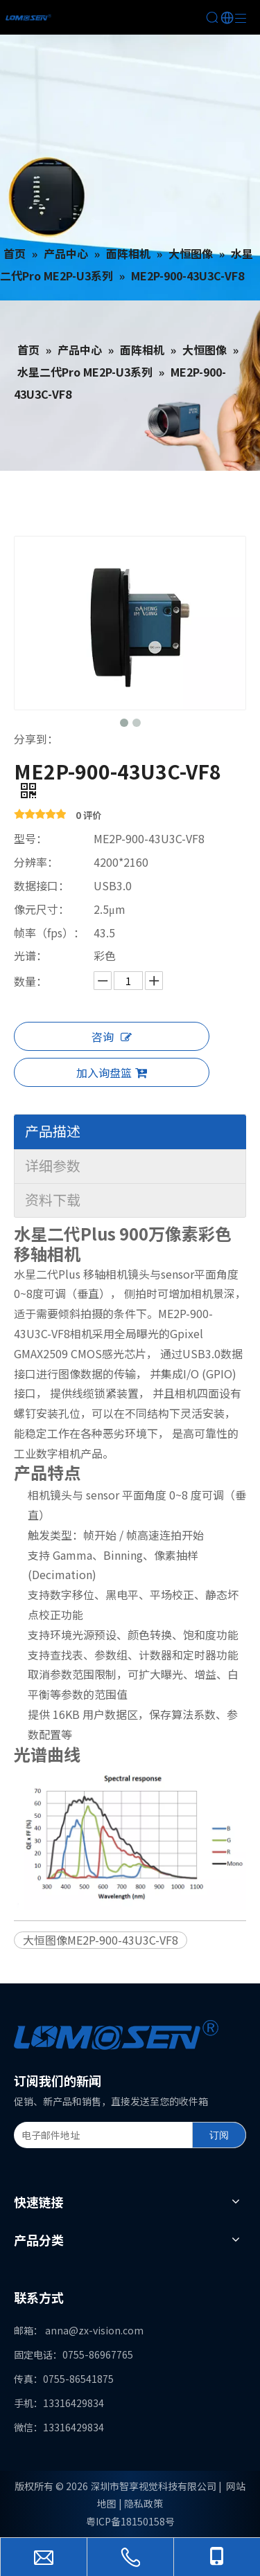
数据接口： (41, 885)
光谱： (30, 955)
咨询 (112, 1036)
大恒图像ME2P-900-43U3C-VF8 (100, 1939)
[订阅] (219, 2135)
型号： (30, 838)
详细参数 (52, 1165)
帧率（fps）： (49, 932)
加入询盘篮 (111, 1072)
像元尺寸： (41, 909)
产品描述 (52, 1131)
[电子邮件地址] (100, 2135)
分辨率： (36, 862)
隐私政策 (143, 2503)
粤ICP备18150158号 (130, 2521)
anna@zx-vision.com (94, 2330)
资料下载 (52, 1199)
